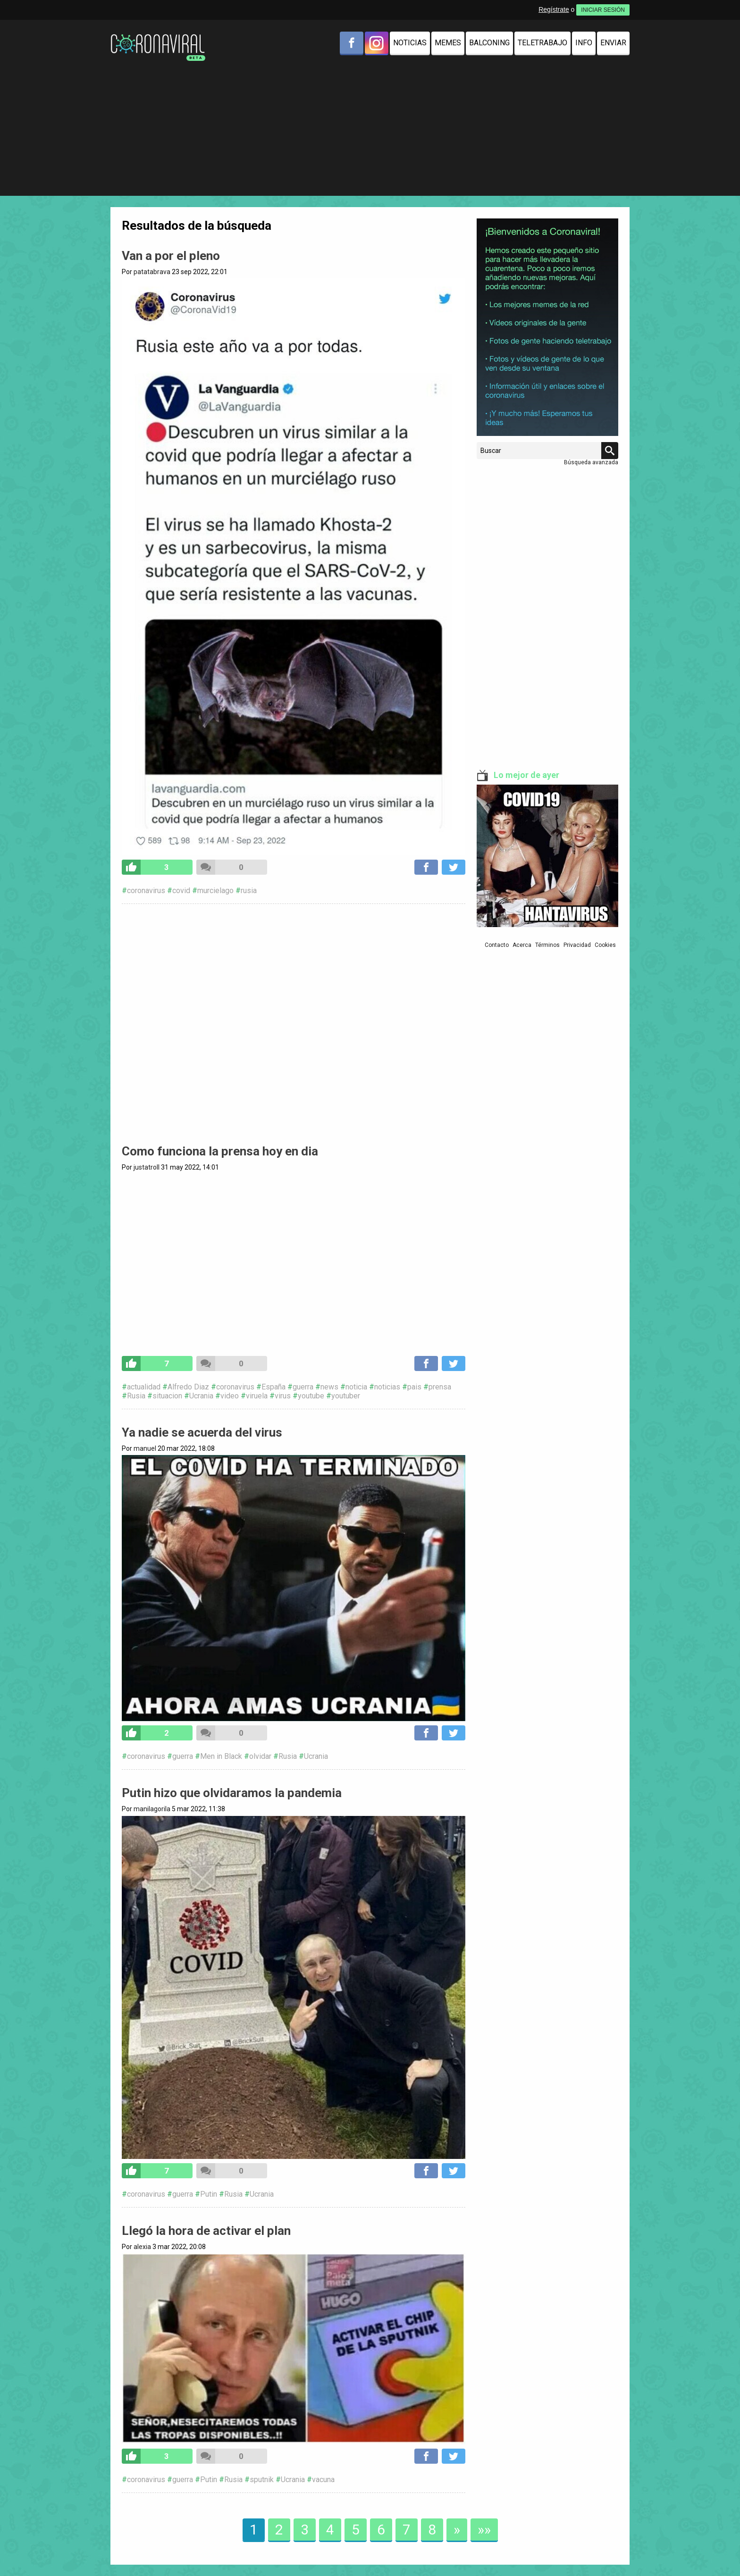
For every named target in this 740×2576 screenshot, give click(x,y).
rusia (249, 890)
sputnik (262, 2479)
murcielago (215, 890)
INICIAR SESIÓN (603, 10)
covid (181, 890)
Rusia (136, 1395)
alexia (142, 2246)
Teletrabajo (542, 42)
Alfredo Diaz (188, 1386)
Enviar (613, 42)
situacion (167, 1395)
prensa (440, 1386)
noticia (356, 1386)
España (273, 1386)
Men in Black (221, 1756)
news (329, 1386)
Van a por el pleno (171, 256)
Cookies (605, 945)
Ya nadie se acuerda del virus (202, 1432)
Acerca (522, 945)
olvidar (260, 1756)
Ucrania (201, 1395)
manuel (145, 1448)
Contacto (497, 945)
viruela (257, 1395)
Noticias (410, 42)
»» (484, 2529)
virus (283, 1395)
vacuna (323, 2479)
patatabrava (152, 272)
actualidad (143, 1386)
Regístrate (553, 9)
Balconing (489, 42)
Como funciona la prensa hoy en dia (220, 1151)
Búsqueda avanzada (591, 462)
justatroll (147, 1167)
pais (414, 1386)
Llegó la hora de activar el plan (206, 2231)
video (229, 1395)
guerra (303, 1386)
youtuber (345, 1395)
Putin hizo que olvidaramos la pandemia (232, 1793)
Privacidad (577, 945)
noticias (387, 1386)
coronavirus (146, 890)
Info (583, 42)
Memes (448, 42)
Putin (208, 2194)
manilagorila (152, 1809)
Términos (547, 945)
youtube (311, 1395)
